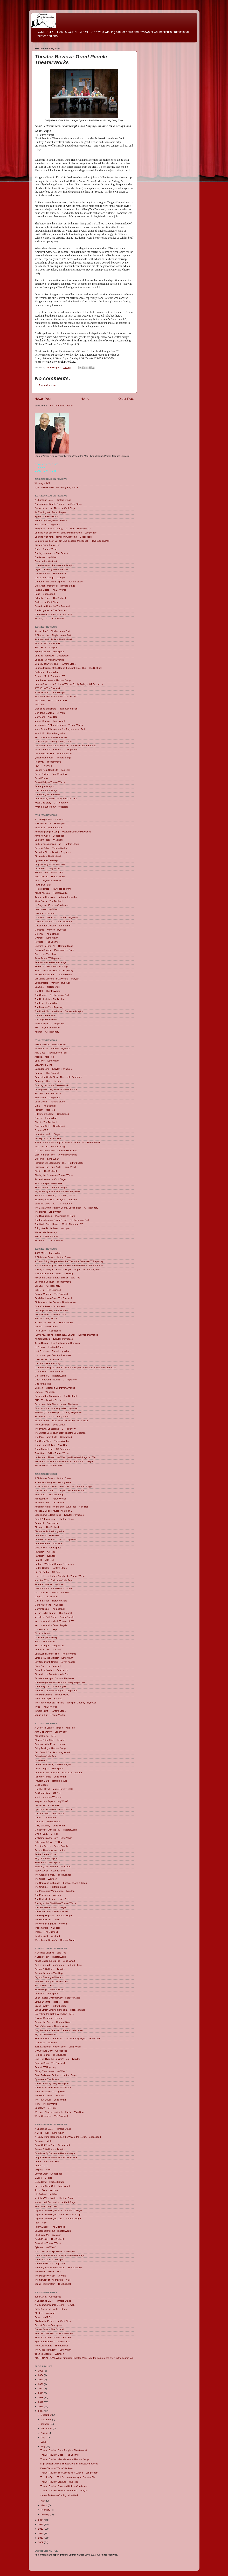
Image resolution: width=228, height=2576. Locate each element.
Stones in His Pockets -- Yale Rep (52, 1674)
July (43, 2437)
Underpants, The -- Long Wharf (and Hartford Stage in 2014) (65, 1457)
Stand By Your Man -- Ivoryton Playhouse (56, 1199)
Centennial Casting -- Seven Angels (53, 1764)
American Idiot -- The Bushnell (50, 1502)
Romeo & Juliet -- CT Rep (48, 1649)
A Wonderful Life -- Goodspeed (50, 823)
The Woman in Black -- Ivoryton (51, 1923)
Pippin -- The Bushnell (46, 1171)
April (43, 2501)
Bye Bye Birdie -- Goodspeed (50, 651)
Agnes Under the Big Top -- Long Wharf (55, 1961)
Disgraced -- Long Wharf (47, 868)
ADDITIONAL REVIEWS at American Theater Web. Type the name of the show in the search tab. (84, 2358)
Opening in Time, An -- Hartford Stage (54, 946)
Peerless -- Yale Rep (45, 954)
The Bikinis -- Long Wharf (48, 1212)
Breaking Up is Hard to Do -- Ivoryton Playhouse (59, 1515)
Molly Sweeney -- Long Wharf (50, 1825)
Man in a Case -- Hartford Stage (51, 1600)
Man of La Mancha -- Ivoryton (50, 713)
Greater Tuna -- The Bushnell (50, 2329)
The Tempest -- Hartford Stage (50, 1907)
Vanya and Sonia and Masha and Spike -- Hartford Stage (64, 1461)
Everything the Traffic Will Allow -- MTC (54, 2014)
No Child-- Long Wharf (46, 2206)
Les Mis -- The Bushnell (47, 1805)
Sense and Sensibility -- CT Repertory (54, 970)
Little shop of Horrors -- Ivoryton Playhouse (57, 917)
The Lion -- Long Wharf (46, 1003)
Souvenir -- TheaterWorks (48, 2243)
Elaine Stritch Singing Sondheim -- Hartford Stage (60, 2010)
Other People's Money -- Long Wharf (53, 741)
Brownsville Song (43, 1065)
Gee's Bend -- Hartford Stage (49, 2182)
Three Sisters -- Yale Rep (47, 1928)
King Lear (40, 704)
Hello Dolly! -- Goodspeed (48, 1330)
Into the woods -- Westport (48, 1797)
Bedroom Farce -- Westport (49, 840)
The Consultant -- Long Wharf (50, 1424)
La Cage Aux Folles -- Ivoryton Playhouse (56, 1150)
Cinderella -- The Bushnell (48, 856)
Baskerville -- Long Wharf (48, 524)
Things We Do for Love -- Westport (52, 1228)
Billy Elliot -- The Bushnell (48, 1290)
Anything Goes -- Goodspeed (50, 836)
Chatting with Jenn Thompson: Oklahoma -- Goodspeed (63, 537)
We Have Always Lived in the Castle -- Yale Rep (59, 2112)
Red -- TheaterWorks (45, 1854)
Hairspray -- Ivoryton (45, 1556)
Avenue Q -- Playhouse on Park (51, 520)
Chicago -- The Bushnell (47, 1527)
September (47, 2428)
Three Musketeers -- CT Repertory (52, 1449)
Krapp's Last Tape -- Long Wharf (51, 1801)
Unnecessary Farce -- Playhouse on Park (56, 798)
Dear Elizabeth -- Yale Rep (48, 1543)
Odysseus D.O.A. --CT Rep (49, 1842)
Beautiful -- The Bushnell (47, 643)
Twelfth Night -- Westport (47, 1936)
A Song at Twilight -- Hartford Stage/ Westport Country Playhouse (68, 1269)
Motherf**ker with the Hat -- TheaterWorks (56, 1829)
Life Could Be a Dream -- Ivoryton (52, 1592)
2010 (41, 2538)
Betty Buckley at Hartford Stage (51, 2309)
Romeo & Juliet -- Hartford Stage (51, 966)
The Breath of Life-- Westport (49, 2259)
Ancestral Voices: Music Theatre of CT (54, 1511)
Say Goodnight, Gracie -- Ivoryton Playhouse (57, 1191)
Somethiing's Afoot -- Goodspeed (51, 1670)
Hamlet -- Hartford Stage (47, 1134)
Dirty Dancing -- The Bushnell (50, 864)
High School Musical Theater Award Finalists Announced (69, 2463)
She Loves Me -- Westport (48, 2235)
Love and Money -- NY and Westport (53, 921)
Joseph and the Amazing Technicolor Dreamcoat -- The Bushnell (67, 1142)
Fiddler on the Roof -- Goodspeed (52, 1114)
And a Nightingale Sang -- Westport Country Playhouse (63, 831)
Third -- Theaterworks (46, 1015)
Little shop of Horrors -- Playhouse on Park (56, 708)
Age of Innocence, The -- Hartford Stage (55, 508)
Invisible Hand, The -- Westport (50, 692)
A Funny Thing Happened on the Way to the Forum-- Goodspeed (68, 2137)
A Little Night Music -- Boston (49, 819)
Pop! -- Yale (41, 2222)
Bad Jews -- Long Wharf (47, 1060)
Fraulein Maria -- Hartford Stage (51, 1781)
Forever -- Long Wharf (46, 1118)
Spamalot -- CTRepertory (47, 987)
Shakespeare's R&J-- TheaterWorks (53, 2231)
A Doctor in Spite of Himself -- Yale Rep (55, 1727)
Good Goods (41, 1785)
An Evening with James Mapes (50, 512)
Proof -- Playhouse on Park (48, 1183)
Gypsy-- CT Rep (43, 1130)
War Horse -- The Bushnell (48, 1465)
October (45, 2424)
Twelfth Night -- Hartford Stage (50, 1711)
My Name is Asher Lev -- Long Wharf (53, 1838)
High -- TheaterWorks (46, 2034)
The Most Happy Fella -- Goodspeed (53, 1437)
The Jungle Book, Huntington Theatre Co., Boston (60, 1433)
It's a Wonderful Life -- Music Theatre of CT (57, 696)
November (46, 2419)
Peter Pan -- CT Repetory (48, 958)
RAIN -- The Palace (45, 1641)
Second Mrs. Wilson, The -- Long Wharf (55, 1195)
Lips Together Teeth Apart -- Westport (54, 1809)
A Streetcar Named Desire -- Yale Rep (54, 1273)
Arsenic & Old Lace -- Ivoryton (50, 1969)
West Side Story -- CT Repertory (51, 802)
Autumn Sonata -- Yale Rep (49, 1973)
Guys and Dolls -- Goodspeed (50, 1126)
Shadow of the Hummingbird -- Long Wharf (57, 1408)
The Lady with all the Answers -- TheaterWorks (58, 2267)
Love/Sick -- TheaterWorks (48, 1359)
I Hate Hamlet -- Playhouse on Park (53, 889)
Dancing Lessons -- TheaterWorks (52, 1085)
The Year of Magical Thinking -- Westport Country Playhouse (65, 1702)
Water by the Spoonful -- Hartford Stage (55, 1940)
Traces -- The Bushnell (46, 1932)
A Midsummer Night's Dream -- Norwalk (55, 2305)
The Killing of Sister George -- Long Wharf (56, 1690)
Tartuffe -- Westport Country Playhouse (54, 1678)
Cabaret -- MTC (43, 1760)
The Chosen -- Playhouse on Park (52, 995)
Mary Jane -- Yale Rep (46, 717)
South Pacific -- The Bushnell (49, 2239)
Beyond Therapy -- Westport (49, 1977)
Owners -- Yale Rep (45, 1392)
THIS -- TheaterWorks (46, 2104)
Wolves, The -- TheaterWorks (50, 618)
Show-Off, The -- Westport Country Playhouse (58, 1412)
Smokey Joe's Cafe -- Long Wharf (52, 1416)
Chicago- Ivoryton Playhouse (49, 659)
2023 (41, 2379)
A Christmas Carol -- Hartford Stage (53, 500)
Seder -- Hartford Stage (47, 602)
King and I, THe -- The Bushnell (51, 700)
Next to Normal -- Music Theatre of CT (54, 1621)
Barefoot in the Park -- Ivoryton (50, 1744)
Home (85, 398)
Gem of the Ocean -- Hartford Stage (53, 2022)
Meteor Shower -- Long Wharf (50, 721)
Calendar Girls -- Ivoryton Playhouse (53, 852)
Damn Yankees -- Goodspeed (50, 1306)
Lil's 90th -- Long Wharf (46, 2194)
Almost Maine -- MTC (46, 1736)
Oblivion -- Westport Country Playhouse (55, 1388)
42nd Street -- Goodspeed (48, 2296)
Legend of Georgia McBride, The (51, 569)
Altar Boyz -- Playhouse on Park (51, 1052)
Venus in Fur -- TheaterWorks (50, 1715)
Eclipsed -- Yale (43, 2169)
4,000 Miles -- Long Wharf (48, 1253)
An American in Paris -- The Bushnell (53, 639)
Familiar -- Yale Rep (45, 1110)
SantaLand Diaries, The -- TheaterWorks (55, 1653)
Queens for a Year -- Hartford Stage (53, 757)
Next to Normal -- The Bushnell (50, 2055)
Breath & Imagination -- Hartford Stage (54, 1519)
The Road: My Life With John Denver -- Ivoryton (59, 1011)
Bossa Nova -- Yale (44, 1985)
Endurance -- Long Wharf (48, 1097)
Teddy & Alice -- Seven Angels (50, 1870)
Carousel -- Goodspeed (47, 1523)
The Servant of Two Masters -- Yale (53, 2280)
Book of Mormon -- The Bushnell (51, 1294)
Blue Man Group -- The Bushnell (51, 1981)
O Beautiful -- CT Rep (46, 1629)
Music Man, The (43, 1383)
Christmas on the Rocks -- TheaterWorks (55, 1302)
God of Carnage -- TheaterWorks (51, 2026)
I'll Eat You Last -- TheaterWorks (51, 893)
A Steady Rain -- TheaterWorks (50, 1957)
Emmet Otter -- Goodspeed (49, 2173)
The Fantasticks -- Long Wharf (50, 2263)
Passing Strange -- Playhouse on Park (54, 950)
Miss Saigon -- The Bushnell (49, 1371)
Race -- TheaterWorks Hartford (50, 1850)
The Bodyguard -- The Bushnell (51, 610)
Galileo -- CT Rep (44, 2178)
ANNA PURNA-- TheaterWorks (50, 1044)
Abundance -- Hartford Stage (49, 1494)
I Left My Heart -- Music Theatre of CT (54, 1789)
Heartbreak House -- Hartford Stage (53, 680)
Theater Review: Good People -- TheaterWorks (64, 2450)
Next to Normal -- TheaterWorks (51, 737)
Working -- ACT (42, 483)
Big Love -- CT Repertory (47, 1286)
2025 (41, 2370)
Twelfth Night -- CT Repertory (50, 1023)
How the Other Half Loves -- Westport (54, 2333)
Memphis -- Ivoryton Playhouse (50, 929)
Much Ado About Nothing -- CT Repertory (56, 1379)
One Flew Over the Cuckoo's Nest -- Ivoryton (57, 2059)
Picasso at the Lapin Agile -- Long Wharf (55, 1167)
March (44, 2505)
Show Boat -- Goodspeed (48, 1862)
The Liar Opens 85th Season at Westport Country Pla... (68, 2477)
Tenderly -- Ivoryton (44, 786)
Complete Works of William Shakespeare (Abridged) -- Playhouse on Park (72, 541)
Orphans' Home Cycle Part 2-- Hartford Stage (58, 2214)
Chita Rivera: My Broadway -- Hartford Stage (57, 1997)
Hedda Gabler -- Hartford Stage (51, 1568)
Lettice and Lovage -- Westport (50, 577)
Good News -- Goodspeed (48, 1547)
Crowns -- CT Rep (44, 2317)
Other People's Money (46, 1637)
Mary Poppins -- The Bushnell (50, 1609)
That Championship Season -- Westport (55, 2251)
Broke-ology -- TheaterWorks (49, 1989)
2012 (41, 2529)
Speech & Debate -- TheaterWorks (52, 2341)
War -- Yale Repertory (46, 1232)
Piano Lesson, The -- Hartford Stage (53, 753)
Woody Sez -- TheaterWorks (49, 1240)
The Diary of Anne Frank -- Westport (53, 2087)
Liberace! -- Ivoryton (45, 913)
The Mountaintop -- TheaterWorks (52, 1694)
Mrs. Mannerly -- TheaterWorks (50, 1375)
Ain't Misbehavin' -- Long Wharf (51, 1732)
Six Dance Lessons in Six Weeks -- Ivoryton (57, 978)
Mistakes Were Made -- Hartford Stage (54, 2198)
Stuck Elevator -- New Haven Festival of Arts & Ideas (61, 1420)
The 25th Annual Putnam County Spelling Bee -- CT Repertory (66, 1207)
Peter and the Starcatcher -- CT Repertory (56, 749)
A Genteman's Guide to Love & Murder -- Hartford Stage (63, 1486)
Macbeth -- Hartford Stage (48, 1363)
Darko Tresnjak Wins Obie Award (57, 2468)
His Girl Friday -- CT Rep (47, 1572)
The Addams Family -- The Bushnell (53, 1875)
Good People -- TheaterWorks (50, 876)
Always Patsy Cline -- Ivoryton (50, 1740)
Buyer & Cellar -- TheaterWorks (51, 848)
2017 (41, 2402)
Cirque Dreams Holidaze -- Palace (52, 2002)
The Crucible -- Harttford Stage (50, 1887)
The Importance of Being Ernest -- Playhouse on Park (62, 1220)
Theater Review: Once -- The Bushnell (59, 2455)
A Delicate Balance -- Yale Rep (50, 1952)
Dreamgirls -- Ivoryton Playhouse (51, 1310)
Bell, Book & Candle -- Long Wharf (52, 1752)
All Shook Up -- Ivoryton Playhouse (52, 1048)
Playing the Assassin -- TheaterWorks (54, 1175)
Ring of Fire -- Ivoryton (46, 1858)
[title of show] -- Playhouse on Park (52, 631)
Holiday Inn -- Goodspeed (48, 1138)
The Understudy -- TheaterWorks (51, 1911)
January (45, 2514)
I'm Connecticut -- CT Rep (48, 1793)
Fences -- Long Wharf (46, 1318)
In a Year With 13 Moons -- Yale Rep (53, 1580)
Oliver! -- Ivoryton (43, 1633)
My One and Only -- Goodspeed (51, 2051)
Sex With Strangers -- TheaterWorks (53, 974)
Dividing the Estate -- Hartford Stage (53, 2321)
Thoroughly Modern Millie (48, 794)
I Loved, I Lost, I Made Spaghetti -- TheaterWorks (60, 1576)
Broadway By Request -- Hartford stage (55, 2153)
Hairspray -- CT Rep (45, 1551)
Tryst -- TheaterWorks (46, 1707)
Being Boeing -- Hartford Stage (50, 1748)
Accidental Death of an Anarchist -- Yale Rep (57, 1277)
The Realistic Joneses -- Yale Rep (52, 1899)
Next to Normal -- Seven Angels (51, 1625)
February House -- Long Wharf (50, 1776)
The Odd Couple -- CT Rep (48, 1698)
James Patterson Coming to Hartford (59, 2495)
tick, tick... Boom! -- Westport (49, 2354)
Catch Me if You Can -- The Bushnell (53, 1298)
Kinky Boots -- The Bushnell (49, 901)
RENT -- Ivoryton (43, 766)
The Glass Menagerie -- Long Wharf (53, 2349)
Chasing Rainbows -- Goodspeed (52, 655)
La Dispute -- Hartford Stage (49, 1347)
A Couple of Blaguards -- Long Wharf (53, 1482)
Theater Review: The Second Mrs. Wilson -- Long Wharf (69, 2472)
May (43, 2446)
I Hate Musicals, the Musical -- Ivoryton (54, 565)
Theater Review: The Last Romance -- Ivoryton (64, 2490)
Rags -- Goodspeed (45, 594)
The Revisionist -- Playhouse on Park (54, 614)
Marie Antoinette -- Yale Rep (49, 1605)
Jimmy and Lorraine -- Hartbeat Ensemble (56, 897)
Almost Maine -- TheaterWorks (50, 1498)
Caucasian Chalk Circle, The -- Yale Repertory (58, 1077)
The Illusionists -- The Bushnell (50, 999)
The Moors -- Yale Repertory (49, 1007)
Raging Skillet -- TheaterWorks (50, 590)
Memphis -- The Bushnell (47, 1821)
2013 (41, 2524)
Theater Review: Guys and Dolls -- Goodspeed (64, 2486)
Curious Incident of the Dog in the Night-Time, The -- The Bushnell (68, 668)
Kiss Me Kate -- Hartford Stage (50, 1146)
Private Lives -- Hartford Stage (50, 1179)
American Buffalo (43, 2141)
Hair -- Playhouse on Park (48, 880)
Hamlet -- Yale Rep (44, 1560)
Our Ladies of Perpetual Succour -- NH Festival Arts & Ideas (65, 745)
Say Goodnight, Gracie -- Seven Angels (55, 1662)
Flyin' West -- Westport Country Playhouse (56, 487)
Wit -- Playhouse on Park (47, 1027)
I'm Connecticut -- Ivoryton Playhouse (54, 1339)
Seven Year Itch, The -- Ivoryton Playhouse (56, 1404)
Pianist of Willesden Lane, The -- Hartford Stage (59, 1163)
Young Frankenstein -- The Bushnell (53, 2284)
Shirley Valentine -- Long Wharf (51, 2071)
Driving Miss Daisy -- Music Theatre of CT (56, 1089)
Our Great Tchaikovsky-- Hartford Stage (55, 585)
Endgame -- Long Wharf (47, 672)
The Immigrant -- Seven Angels (50, 1686)
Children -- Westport (45, 2313)
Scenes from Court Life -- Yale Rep (52, 770)
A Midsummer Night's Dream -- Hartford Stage (58, 504)
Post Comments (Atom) (61, 405)
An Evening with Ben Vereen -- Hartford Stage (58, 1965)
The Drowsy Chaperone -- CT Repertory (55, 1429)
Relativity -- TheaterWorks (48, 761)
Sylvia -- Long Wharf (45, 2247)
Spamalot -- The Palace (47, 2079)
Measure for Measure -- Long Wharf (53, 925)
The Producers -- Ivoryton (48, 1895)
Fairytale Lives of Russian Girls (50, 1314)
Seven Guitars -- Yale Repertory (51, 774)
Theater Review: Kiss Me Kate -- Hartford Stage (64, 2459)
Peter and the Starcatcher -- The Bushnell (56, 1396)
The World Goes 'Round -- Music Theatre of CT (59, 1224)
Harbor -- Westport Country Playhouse (54, 1564)
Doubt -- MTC (42, 2165)
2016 (41, 2406)
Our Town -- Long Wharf (47, 1159)
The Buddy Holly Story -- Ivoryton (52, 2083)
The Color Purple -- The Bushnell (51, 2345)
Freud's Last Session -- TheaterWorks (54, 1322)
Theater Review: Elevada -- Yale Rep (59, 2481)
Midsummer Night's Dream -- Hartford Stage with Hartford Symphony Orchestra (75, 1367)
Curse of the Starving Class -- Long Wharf (56, 1539)
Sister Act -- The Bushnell (48, 1666)
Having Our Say (43, 884)
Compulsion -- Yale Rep (47, 2161)
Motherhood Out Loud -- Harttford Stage (55, 2202)
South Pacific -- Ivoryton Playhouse (53, 983)
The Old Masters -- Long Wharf (50, 2091)
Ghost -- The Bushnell (46, 1122)
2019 (41, 2393)
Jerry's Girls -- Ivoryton (46, 2190)
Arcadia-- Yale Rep (44, 1057)
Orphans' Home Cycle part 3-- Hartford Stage (58, 2218)
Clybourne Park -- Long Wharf (50, 1531)
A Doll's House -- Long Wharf (49, 2133)
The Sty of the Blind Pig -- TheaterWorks (55, 1903)
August (45, 2433)
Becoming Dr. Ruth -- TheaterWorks (53, 1281)
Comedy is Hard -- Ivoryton (48, 1081)
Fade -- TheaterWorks (46, 549)
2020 (41, 2388)
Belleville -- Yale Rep (45, 1756)
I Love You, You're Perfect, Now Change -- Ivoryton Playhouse (66, 1335)
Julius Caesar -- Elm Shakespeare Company (57, 1343)
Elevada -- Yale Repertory (48, 1093)
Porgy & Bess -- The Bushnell (50, 2063)
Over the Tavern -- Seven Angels (51, 1846)
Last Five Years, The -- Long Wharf (52, 1351)
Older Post (126, 398)
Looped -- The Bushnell (47, 1596)
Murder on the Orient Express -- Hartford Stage (59, 581)
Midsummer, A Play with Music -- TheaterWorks (59, 725)
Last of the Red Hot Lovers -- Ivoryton (54, 1588)
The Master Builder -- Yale (48, 2271)
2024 (41, 2375)
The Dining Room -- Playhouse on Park (55, 1216)
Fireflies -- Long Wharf (46, 557)
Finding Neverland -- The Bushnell (52, 553)
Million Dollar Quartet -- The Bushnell (53, 1613)
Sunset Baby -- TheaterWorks (50, 782)
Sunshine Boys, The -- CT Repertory (53, 1203)
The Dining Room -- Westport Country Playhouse (60, 1682)
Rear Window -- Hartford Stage (50, 962)
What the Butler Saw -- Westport (51, 807)
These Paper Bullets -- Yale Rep (51, 1445)
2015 (41, 2411)
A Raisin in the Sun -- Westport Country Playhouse (60, 1490)
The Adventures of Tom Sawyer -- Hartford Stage (60, 2255)
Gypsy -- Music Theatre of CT (50, 676)
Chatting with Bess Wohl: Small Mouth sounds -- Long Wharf (65, 532)
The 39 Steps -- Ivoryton (47, 790)
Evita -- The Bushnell (45, 1105)
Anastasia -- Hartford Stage (49, 827)
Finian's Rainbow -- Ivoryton (49, 2018)
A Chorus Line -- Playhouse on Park (53, 635)
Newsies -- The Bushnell (47, 942)
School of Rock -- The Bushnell (50, 598)
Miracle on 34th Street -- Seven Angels (54, 1617)
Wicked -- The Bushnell (46, 1236)
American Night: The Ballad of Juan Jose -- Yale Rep (61, 1506)
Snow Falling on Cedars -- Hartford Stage (56, 2075)
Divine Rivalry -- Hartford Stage (51, 2006)
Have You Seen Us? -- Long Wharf (52, 2186)
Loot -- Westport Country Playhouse (53, 1355)
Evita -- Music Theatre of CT (49, 872)
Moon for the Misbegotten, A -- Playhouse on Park (60, 729)
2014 (41, 2520)
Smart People (42, 778)
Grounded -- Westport (46, 561)
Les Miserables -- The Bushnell (50, 573)
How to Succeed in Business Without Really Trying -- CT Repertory (69, 684)
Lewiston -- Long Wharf (47, 909)
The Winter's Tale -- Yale (47, 1919)
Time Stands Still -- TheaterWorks (52, 1453)
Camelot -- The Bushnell (47, 1073)
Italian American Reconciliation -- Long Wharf (58, 2046)
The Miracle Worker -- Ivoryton (50, 2275)
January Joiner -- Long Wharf (50, 1584)
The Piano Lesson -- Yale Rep (50, 2095)
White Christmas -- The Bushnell (51, 2116)
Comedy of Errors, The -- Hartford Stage (55, 664)
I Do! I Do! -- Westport (46, 2042)
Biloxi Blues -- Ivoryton (46, 647)
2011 (41, 2533)
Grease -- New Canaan (46, 1326)
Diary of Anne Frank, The (47, 545)
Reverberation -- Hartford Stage (51, 1187)
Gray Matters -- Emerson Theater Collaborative (59, 2030)
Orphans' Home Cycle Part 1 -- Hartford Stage (58, 2210)
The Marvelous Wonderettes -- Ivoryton (55, 1891)
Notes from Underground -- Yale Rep (53, 2337)
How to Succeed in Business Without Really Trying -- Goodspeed (68, 2038)
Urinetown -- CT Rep (45, 2108)
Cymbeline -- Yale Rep (46, 860)
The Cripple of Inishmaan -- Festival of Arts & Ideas (61, 1883)
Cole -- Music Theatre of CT (49, 1535)
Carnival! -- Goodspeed (47, 1993)
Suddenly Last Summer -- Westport (53, 1866)
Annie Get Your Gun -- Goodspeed (52, 2145)
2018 (41, 2397)
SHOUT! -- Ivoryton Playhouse (50, 1400)
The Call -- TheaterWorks (47, 991)
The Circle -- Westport (46, 1879)
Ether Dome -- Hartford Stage (50, 1101)
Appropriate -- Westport (47, 516)
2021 (41, 2384)
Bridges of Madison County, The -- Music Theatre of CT (63, 528)
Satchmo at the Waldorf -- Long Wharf (54, 1658)
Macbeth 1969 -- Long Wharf (49, 1813)
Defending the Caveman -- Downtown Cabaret (58, 1772)
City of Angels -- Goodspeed (49, 1768)
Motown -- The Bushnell (47, 934)
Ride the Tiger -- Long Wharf (49, 1645)
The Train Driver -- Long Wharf (50, 2099)
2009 (41, 2542)
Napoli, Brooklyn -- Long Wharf (50, 733)
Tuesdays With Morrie (46, 1019)
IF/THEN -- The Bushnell (47, 688)
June (44, 2442)
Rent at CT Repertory (46, 2067)
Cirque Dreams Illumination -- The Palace (56, 2157)
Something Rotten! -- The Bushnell (52, 606)
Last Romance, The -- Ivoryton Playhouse (56, 1154)
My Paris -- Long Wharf (46, 937)
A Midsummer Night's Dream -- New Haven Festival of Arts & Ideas (69, 1265)
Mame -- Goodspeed (45, 1817)
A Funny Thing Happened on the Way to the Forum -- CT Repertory (69, 1261)
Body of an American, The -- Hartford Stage (57, 844)
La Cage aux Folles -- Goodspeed (52, 905)
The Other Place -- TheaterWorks (52, 1441)
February (46, 2509)
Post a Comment (47, 385)
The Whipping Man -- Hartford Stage (53, 1915)
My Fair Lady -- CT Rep (47, 1834)
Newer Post (43, 398)
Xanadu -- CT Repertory (47, 1031)
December (46, 2415)
